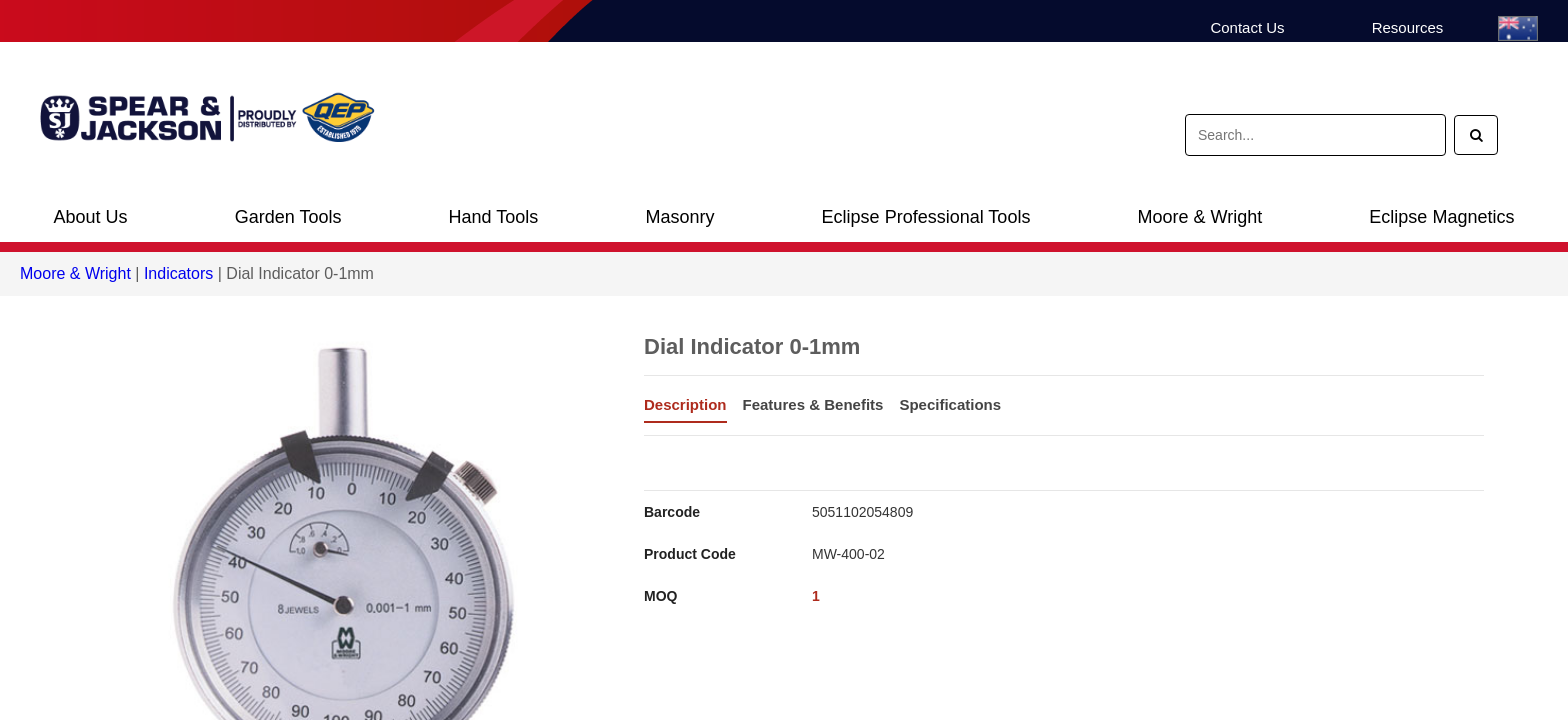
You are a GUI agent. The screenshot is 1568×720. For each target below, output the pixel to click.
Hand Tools (494, 217)
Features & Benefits (813, 404)
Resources (1408, 27)
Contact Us (1247, 27)
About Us (91, 217)
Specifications (950, 404)
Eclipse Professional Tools (926, 217)
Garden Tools (288, 217)
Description (685, 404)
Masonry (679, 217)
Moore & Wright (1200, 217)
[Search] (1476, 135)
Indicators (178, 273)
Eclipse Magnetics (1441, 217)
